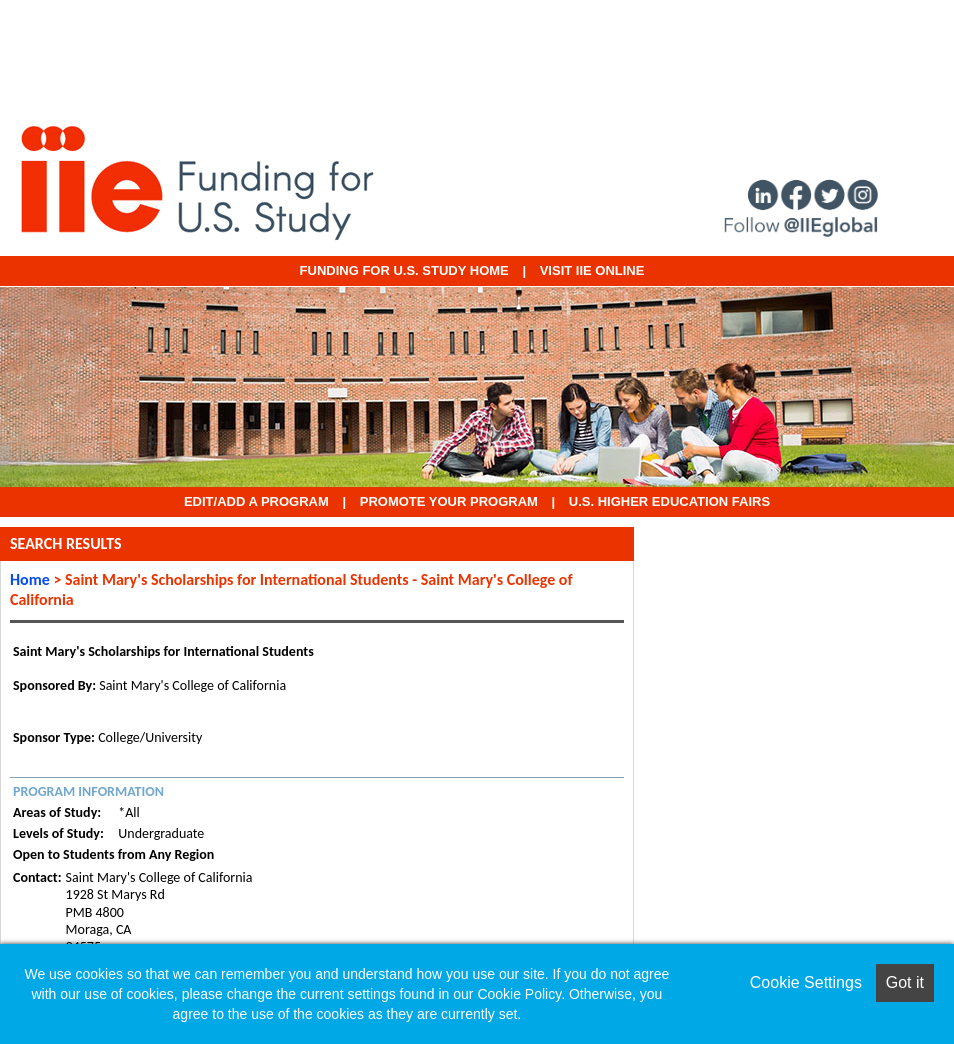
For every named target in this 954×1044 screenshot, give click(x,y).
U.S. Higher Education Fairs (669, 501)
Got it (905, 982)
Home (30, 579)
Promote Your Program (449, 501)
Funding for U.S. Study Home (404, 270)
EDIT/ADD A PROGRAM (256, 501)
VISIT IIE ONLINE (592, 270)
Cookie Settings (806, 982)
